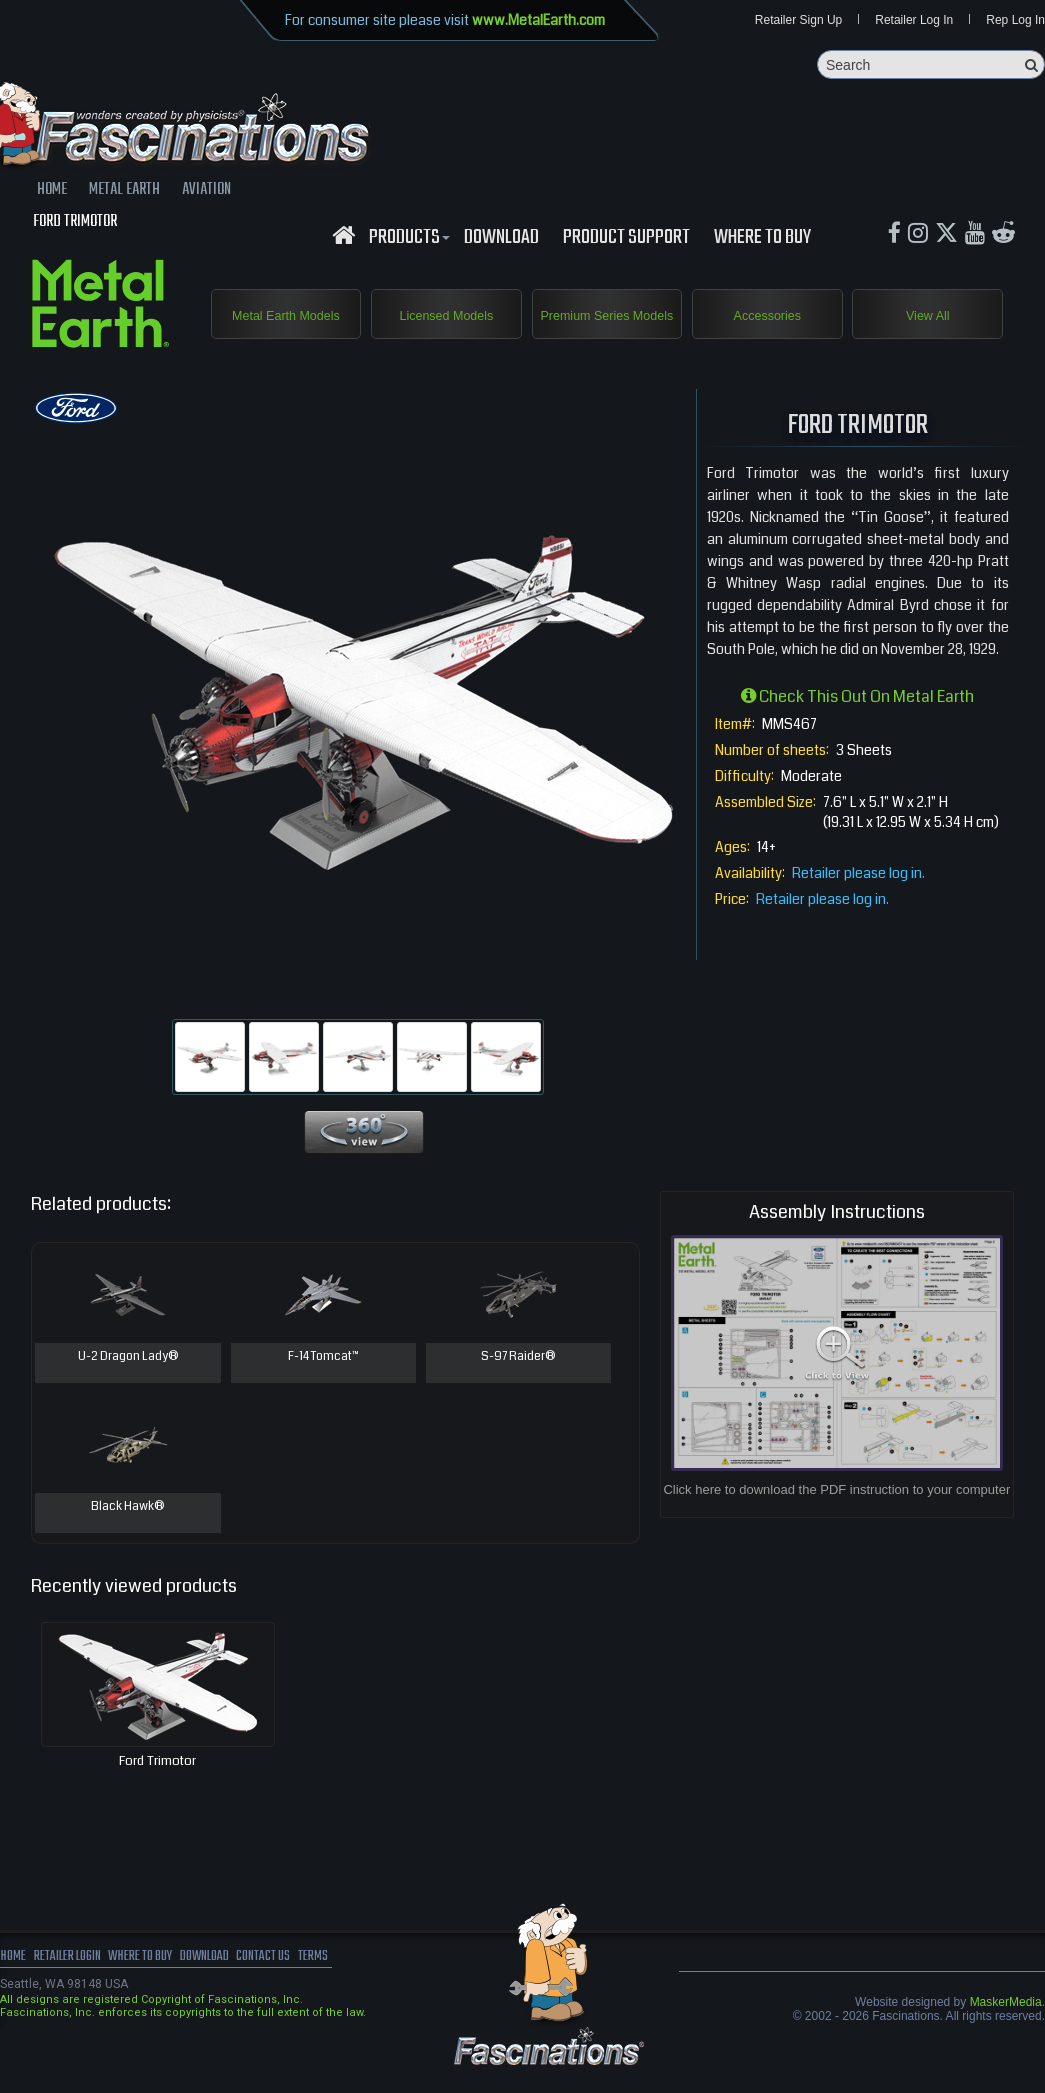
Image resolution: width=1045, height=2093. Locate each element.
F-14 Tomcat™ (323, 1386)
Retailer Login (79, 1986)
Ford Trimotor (157, 1789)
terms (376, 1986)
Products (407, 243)
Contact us (317, 1986)
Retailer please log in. (858, 901)
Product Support (626, 243)
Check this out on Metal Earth (857, 724)
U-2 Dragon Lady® (128, 1386)
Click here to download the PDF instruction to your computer (836, 1517)
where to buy (169, 1986)
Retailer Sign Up (798, 22)
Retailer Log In (914, 22)
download (501, 243)
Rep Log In (1015, 22)
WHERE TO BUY (762, 243)
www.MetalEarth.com (538, 20)
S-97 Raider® (518, 1386)
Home (15, 1986)
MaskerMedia (1006, 2030)
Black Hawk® (128, 1536)
